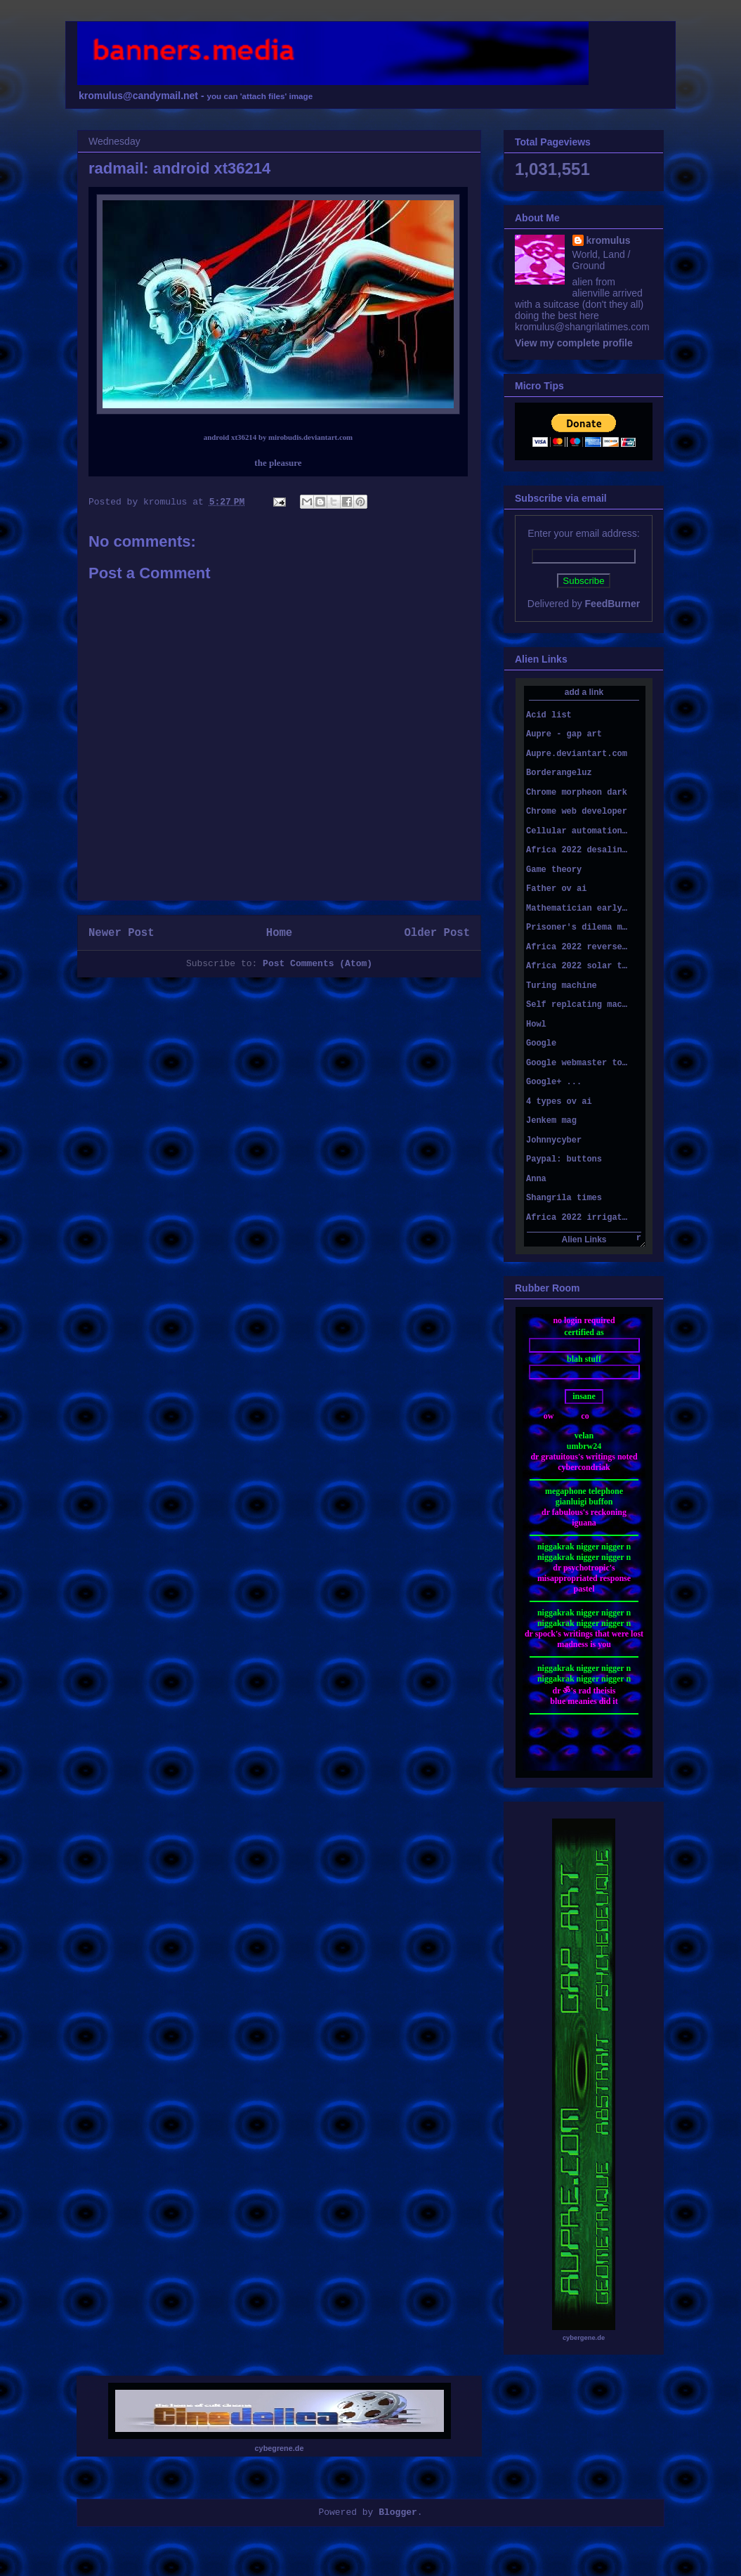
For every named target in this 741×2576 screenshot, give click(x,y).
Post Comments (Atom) (317, 963)
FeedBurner (613, 603)
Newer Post (121, 933)
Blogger (398, 2512)
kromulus (608, 240)
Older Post (437, 933)
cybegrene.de (279, 2448)
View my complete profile (574, 343)
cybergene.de (584, 2337)
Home (279, 933)
